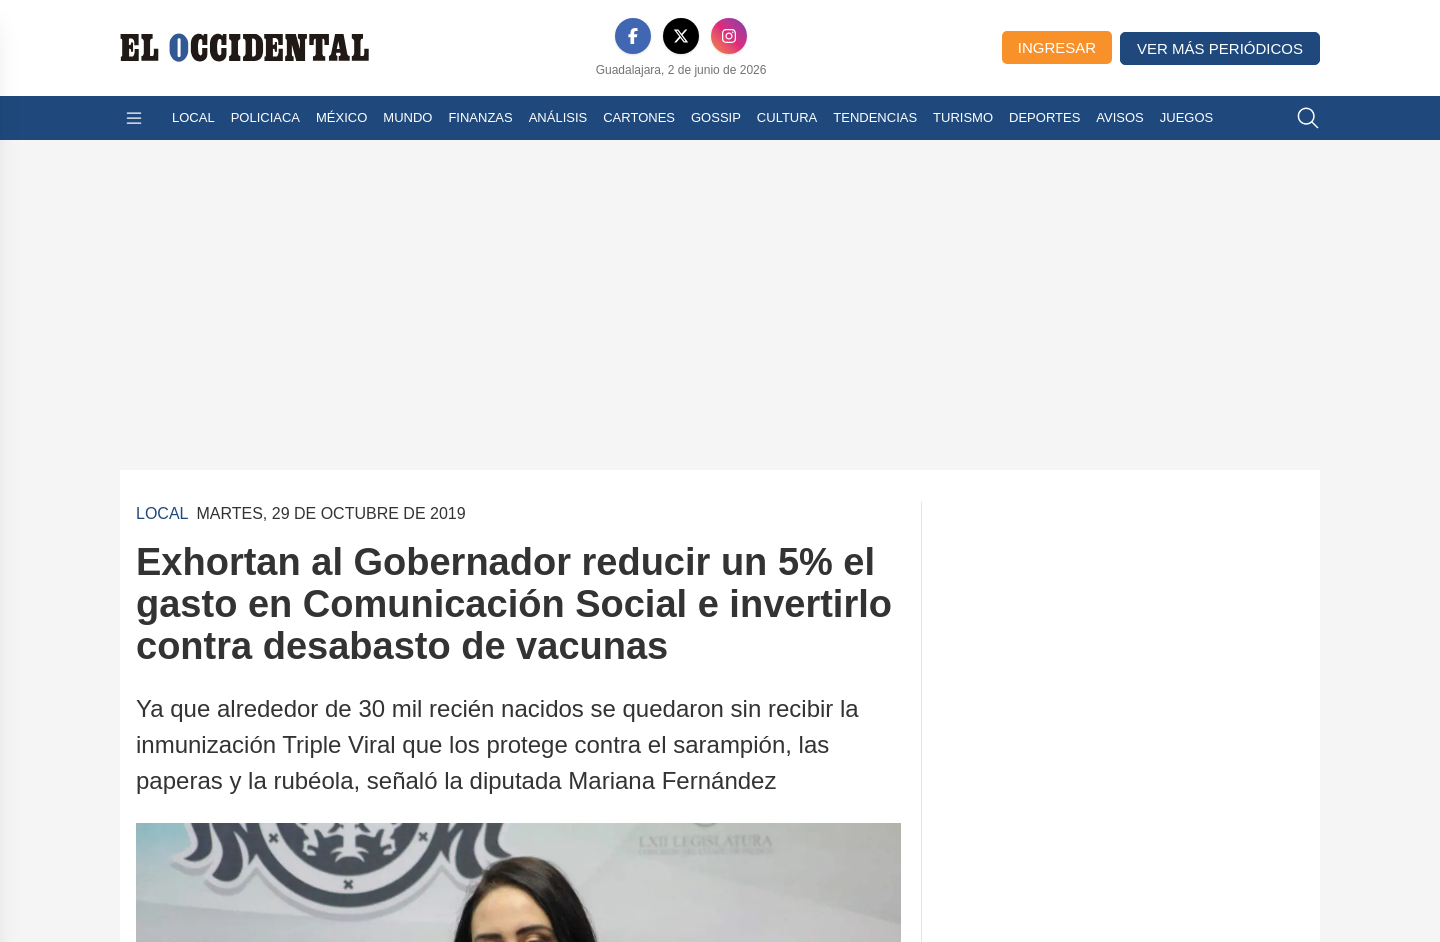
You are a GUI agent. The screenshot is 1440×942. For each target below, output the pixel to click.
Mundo (407, 117)
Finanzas (480, 117)
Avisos (1119, 117)
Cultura (787, 117)
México (341, 117)
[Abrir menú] (134, 118)
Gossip (716, 117)
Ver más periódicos (1220, 48)
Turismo (963, 117)
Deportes (1044, 117)
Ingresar (1057, 47)
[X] (681, 36)
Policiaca (265, 117)
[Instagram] (729, 36)
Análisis (558, 117)
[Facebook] (633, 36)
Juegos (1186, 117)
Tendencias (875, 117)
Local (193, 117)
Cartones (639, 117)
